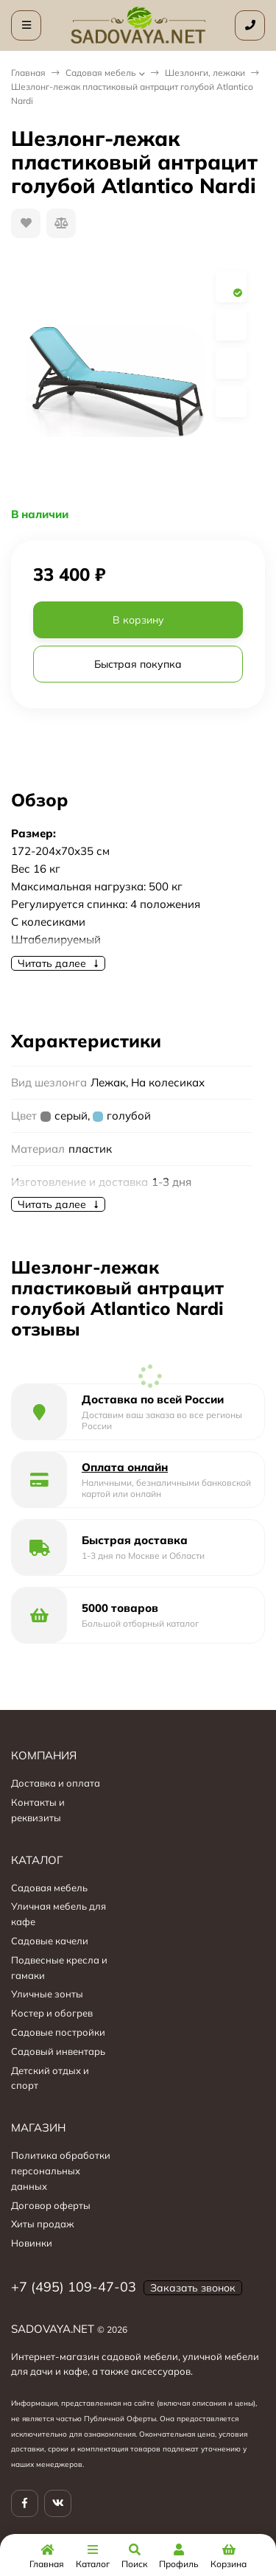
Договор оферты (51, 2205)
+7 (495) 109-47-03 (73, 2286)
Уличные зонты (47, 1994)
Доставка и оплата (55, 1783)
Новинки (31, 2243)
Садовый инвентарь (58, 2051)
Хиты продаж (42, 2224)
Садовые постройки (58, 2032)
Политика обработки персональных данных (60, 2170)
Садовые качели (49, 1941)
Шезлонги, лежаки (205, 72)
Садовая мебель (101, 72)
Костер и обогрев (52, 2013)
